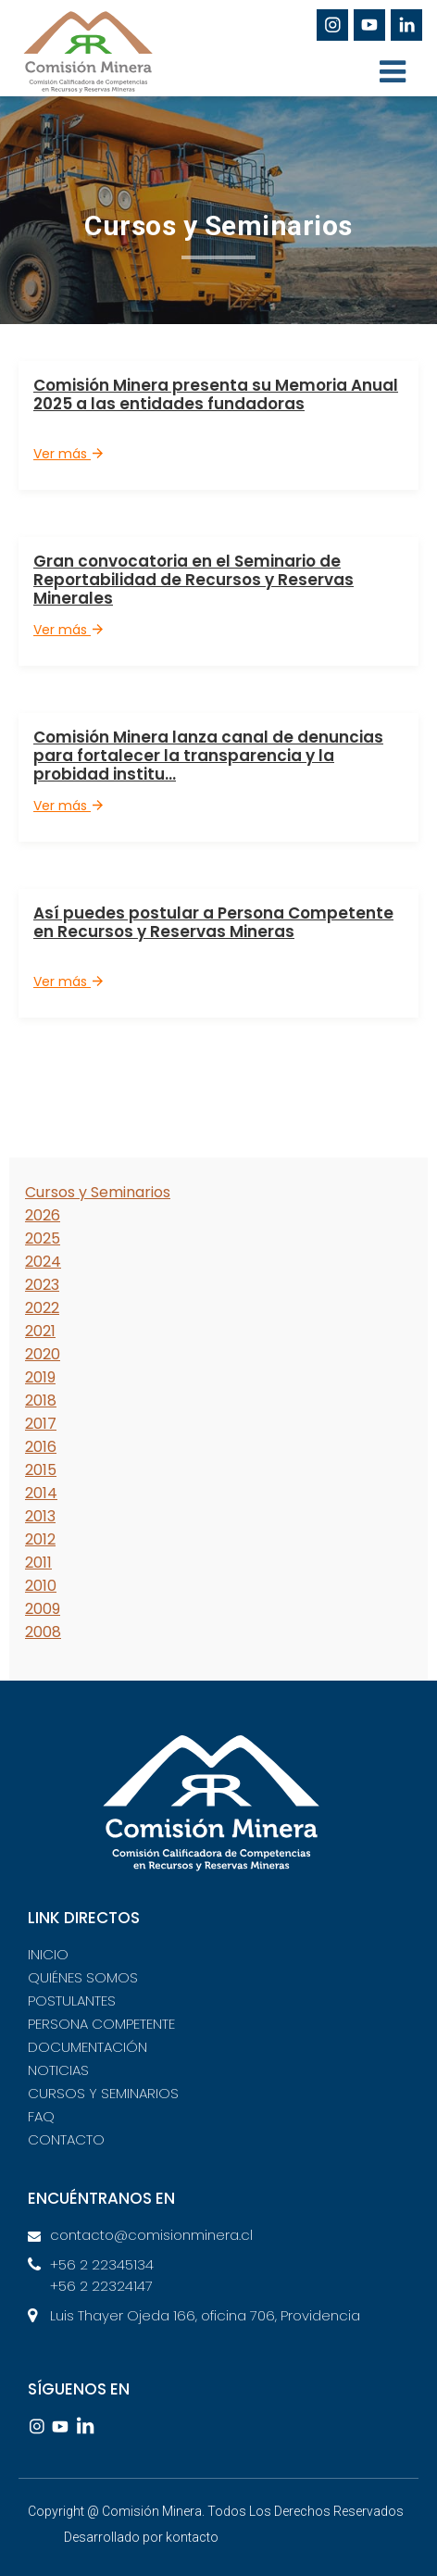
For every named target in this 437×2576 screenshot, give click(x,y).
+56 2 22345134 (102, 2264)
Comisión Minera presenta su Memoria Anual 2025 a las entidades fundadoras (215, 394)
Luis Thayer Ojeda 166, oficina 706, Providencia (205, 2315)
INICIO (48, 1954)
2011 (38, 1562)
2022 (42, 1308)
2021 (40, 1331)
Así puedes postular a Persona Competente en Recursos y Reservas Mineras (213, 922)
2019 (40, 1377)
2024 (43, 1261)
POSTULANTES (72, 2000)
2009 (42, 1608)
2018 (40, 1400)
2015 (40, 1470)
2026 (42, 1215)
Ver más (68, 453)
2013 (40, 1516)
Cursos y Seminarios (97, 1192)
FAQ (41, 2116)
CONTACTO (66, 2139)
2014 (41, 1493)
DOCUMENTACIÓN (87, 2047)
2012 (40, 1539)
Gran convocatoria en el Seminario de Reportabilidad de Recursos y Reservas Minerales (193, 579)
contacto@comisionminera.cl (151, 2235)
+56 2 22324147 (101, 2285)
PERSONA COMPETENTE (101, 2023)
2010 (40, 1585)
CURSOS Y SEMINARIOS (103, 2093)
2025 (42, 1238)
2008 (43, 1632)
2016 (40, 1446)
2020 (42, 1354)
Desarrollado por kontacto (141, 2537)
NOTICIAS (58, 2070)
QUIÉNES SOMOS (83, 1977)
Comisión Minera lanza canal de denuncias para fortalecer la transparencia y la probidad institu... (208, 755)
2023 (42, 1284)
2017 (40, 1423)
